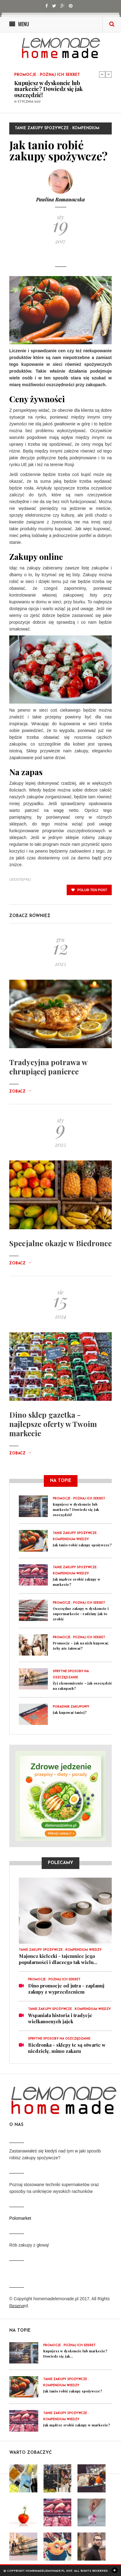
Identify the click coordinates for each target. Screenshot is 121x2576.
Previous (102, 74)
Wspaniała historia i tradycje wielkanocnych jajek (60, 2018)
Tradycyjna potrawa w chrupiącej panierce (48, 1066)
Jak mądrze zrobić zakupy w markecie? (76, 2425)
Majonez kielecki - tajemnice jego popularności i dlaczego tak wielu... (58, 1959)
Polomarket (20, 2218)
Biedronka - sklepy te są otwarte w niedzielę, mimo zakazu (67, 2048)
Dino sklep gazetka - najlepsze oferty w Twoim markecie (53, 1424)
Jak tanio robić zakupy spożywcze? (82, 1545)
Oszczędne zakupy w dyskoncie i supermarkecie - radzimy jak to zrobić (81, 1613)
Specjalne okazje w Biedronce (60, 1243)
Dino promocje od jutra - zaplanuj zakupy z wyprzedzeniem (66, 1989)
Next (109, 74)
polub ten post (89, 890)
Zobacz (20, 1092)
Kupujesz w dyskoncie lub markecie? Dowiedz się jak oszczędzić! (48, 89)
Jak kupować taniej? (70, 1712)
